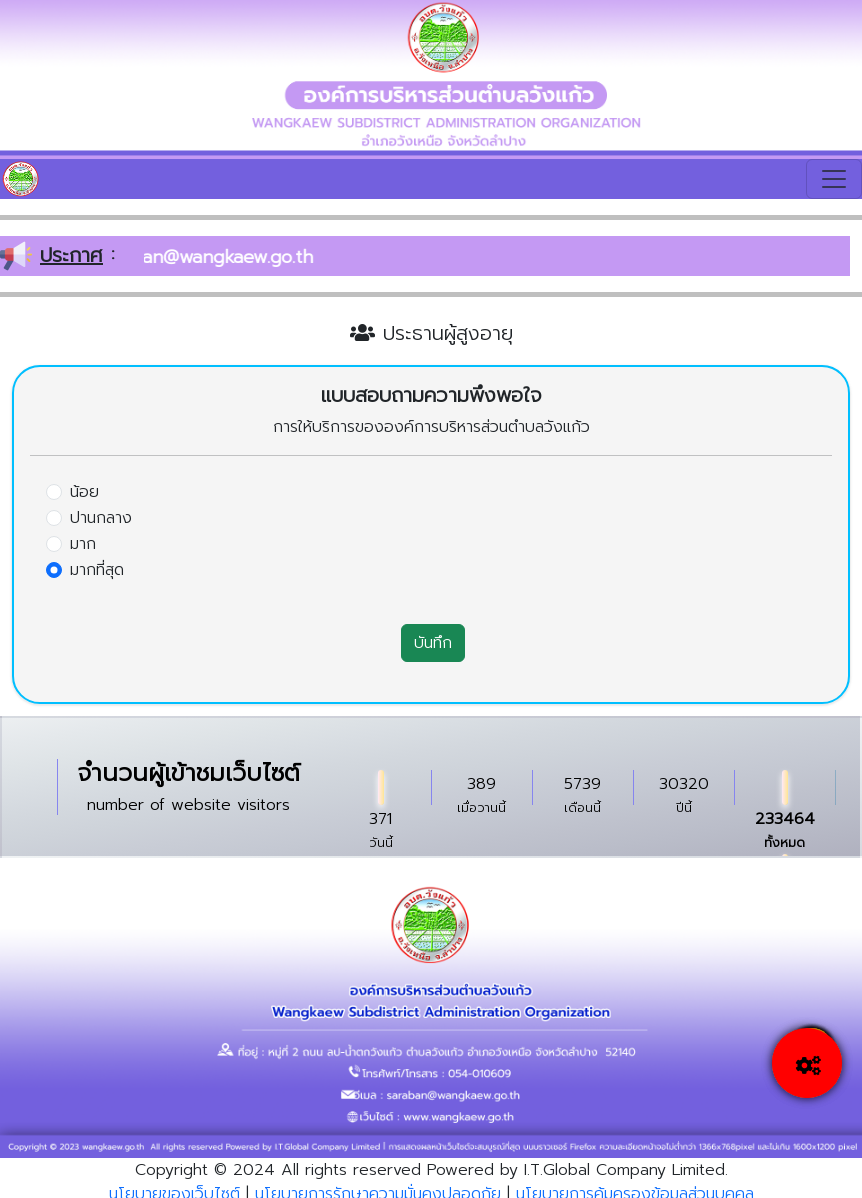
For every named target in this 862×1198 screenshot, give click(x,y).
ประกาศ (71, 255)
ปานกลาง (101, 518)
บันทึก (433, 643)
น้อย (84, 492)
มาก (83, 544)
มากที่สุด (97, 570)
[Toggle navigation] (834, 179)
